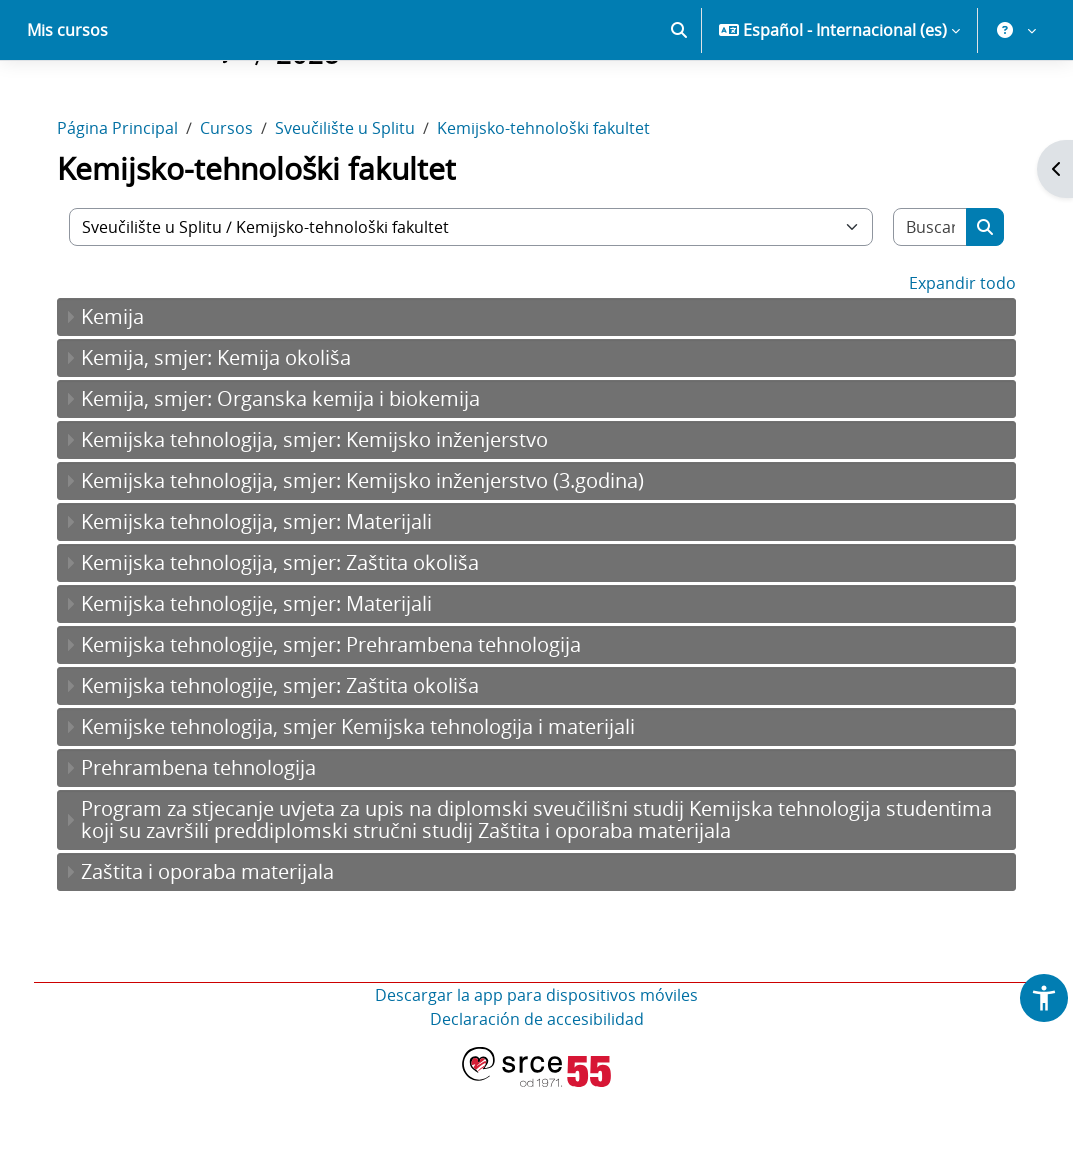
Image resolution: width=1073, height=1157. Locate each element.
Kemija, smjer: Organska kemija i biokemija (294, 468)
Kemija (126, 386)
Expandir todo (948, 353)
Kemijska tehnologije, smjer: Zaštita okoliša (294, 755)
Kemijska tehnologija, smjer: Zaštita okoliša (294, 632)
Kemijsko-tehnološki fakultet (557, 198)
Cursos (240, 198)
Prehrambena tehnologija (212, 837)
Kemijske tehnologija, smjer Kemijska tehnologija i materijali (372, 796)
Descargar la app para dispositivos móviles (536, 1065)
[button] (679, 100)
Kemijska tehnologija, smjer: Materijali (270, 591)
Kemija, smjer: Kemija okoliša (230, 427)
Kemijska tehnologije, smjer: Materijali (270, 673)
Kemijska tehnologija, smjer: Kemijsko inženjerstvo (328, 509)
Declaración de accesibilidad (537, 1089)
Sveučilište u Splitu (359, 198)
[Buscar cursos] (918, 297)
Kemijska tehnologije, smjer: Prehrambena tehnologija (345, 714)
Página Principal (131, 198)
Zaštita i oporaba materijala (221, 941)
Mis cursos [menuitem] (67, 100)
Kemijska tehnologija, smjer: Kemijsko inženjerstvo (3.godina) (376, 550)
